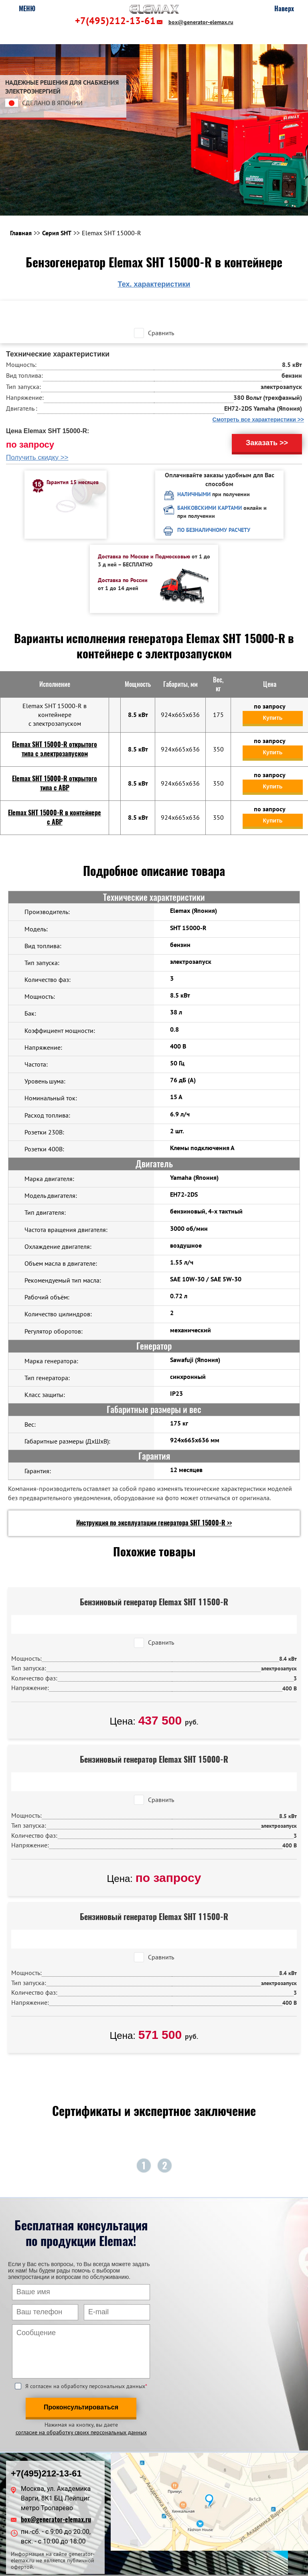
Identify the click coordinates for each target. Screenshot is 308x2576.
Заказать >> (267, 443)
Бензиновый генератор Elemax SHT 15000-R (154, 1759)
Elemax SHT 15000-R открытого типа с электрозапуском (54, 749)
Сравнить (161, 333)
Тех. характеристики (154, 284)
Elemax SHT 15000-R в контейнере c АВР (54, 817)
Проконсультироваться (81, 2407)
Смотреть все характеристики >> (258, 419)
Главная (21, 233)
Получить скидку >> (37, 457)
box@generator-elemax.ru (200, 22)
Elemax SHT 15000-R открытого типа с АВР (54, 783)
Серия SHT (56, 233)
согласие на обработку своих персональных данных (81, 2432)
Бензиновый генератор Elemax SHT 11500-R (154, 1602)
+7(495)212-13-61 (115, 20)
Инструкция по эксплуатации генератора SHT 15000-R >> (154, 1523)
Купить (273, 718)
